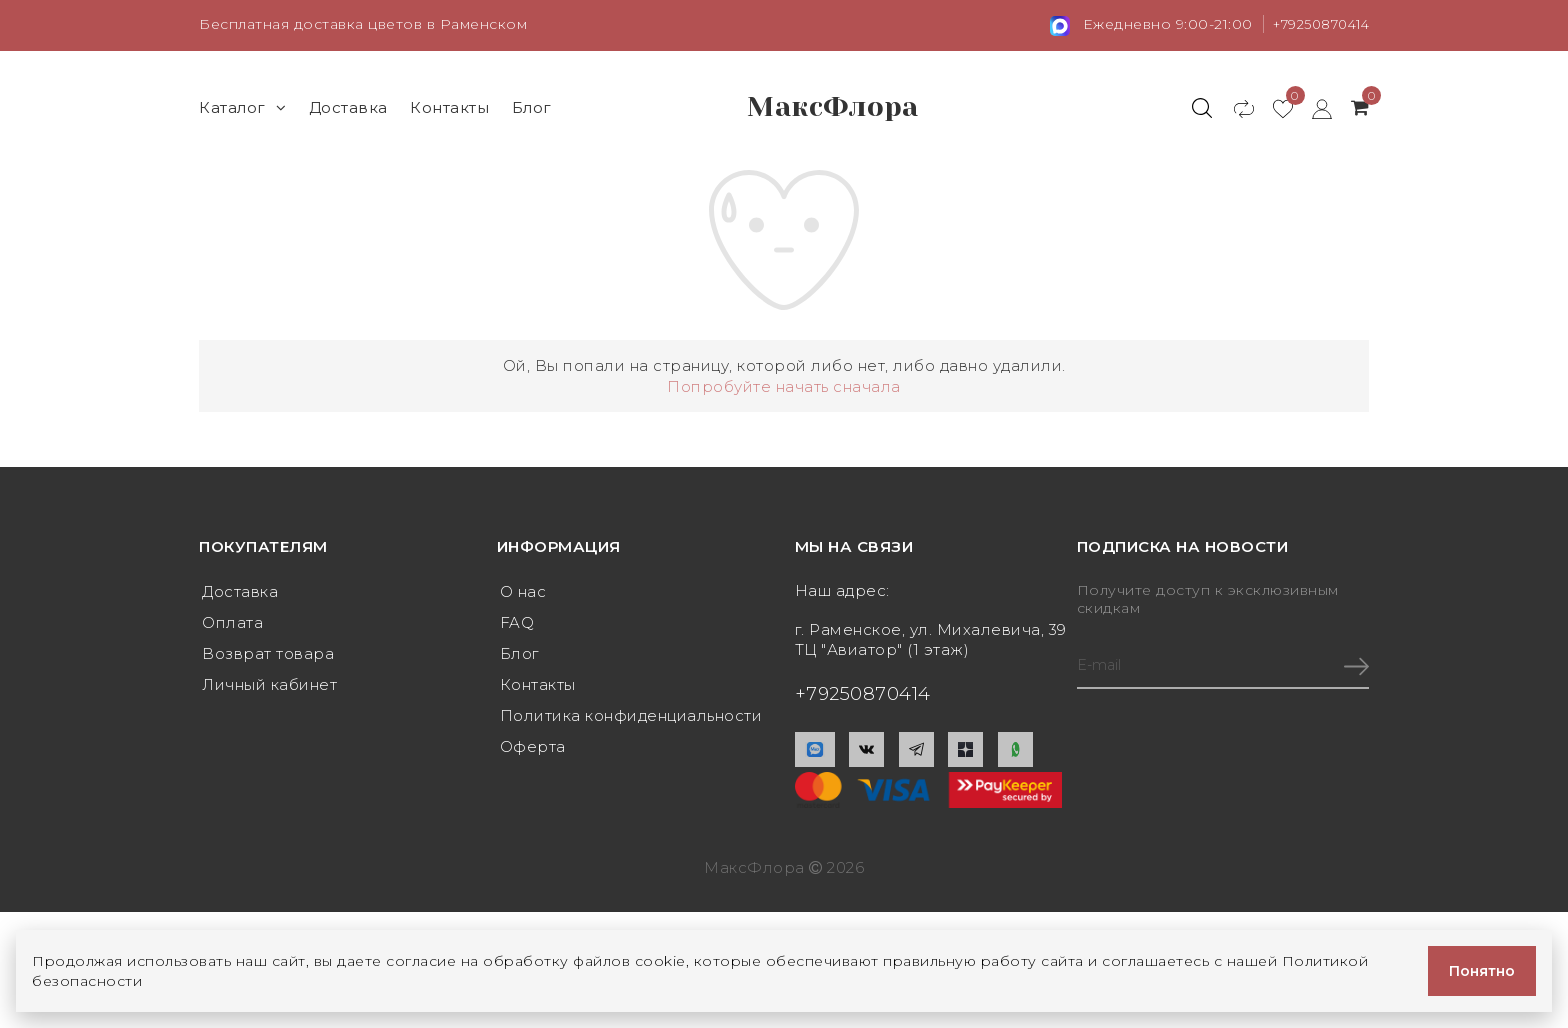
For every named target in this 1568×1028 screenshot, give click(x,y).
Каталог (242, 106)
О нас (523, 591)
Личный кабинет (269, 687)
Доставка (348, 106)
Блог (532, 106)
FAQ (517, 623)
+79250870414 (1315, 24)
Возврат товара (268, 655)
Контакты (449, 106)
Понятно (1482, 970)
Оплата (232, 623)
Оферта (533, 751)
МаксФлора (833, 107)
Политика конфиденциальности (631, 719)
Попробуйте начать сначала (784, 385)
